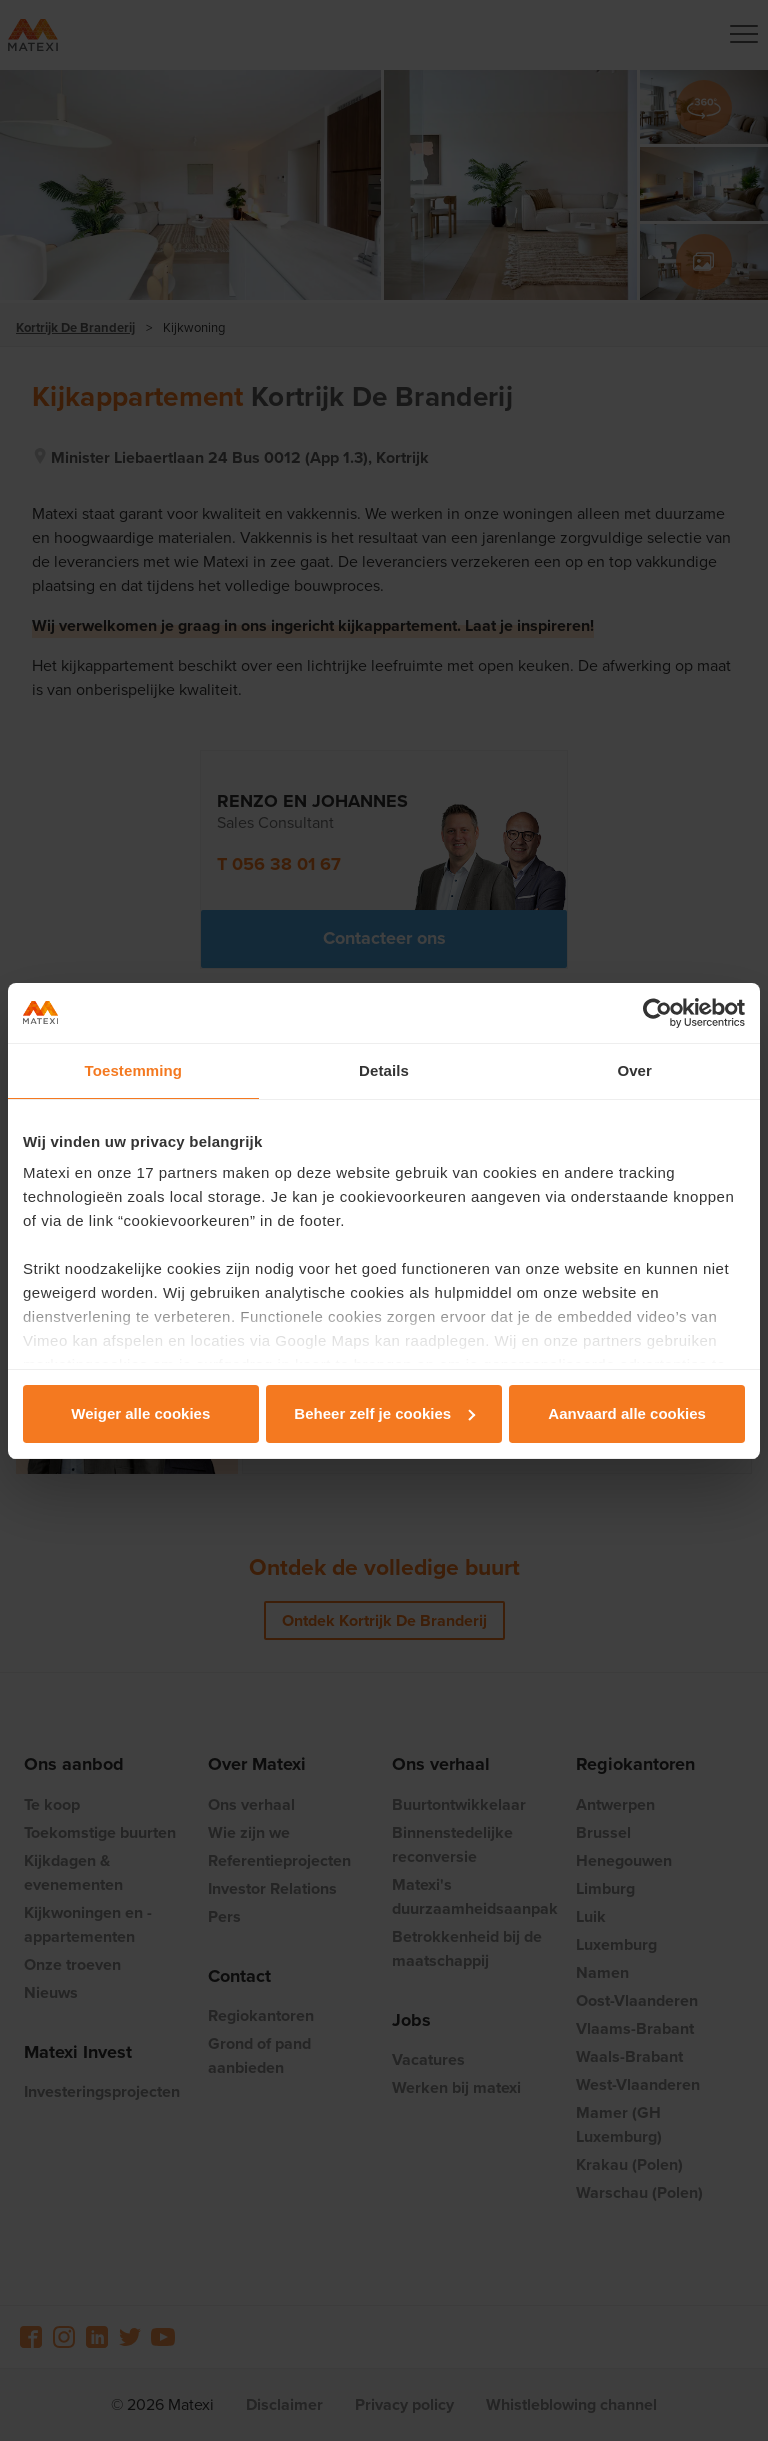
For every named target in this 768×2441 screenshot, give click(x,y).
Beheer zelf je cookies (384, 1413)
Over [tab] (634, 1070)
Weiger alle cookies (140, 1413)
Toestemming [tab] (134, 1070)
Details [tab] (384, 1070)
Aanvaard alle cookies (627, 1413)
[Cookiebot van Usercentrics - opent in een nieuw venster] (657, 1013)
